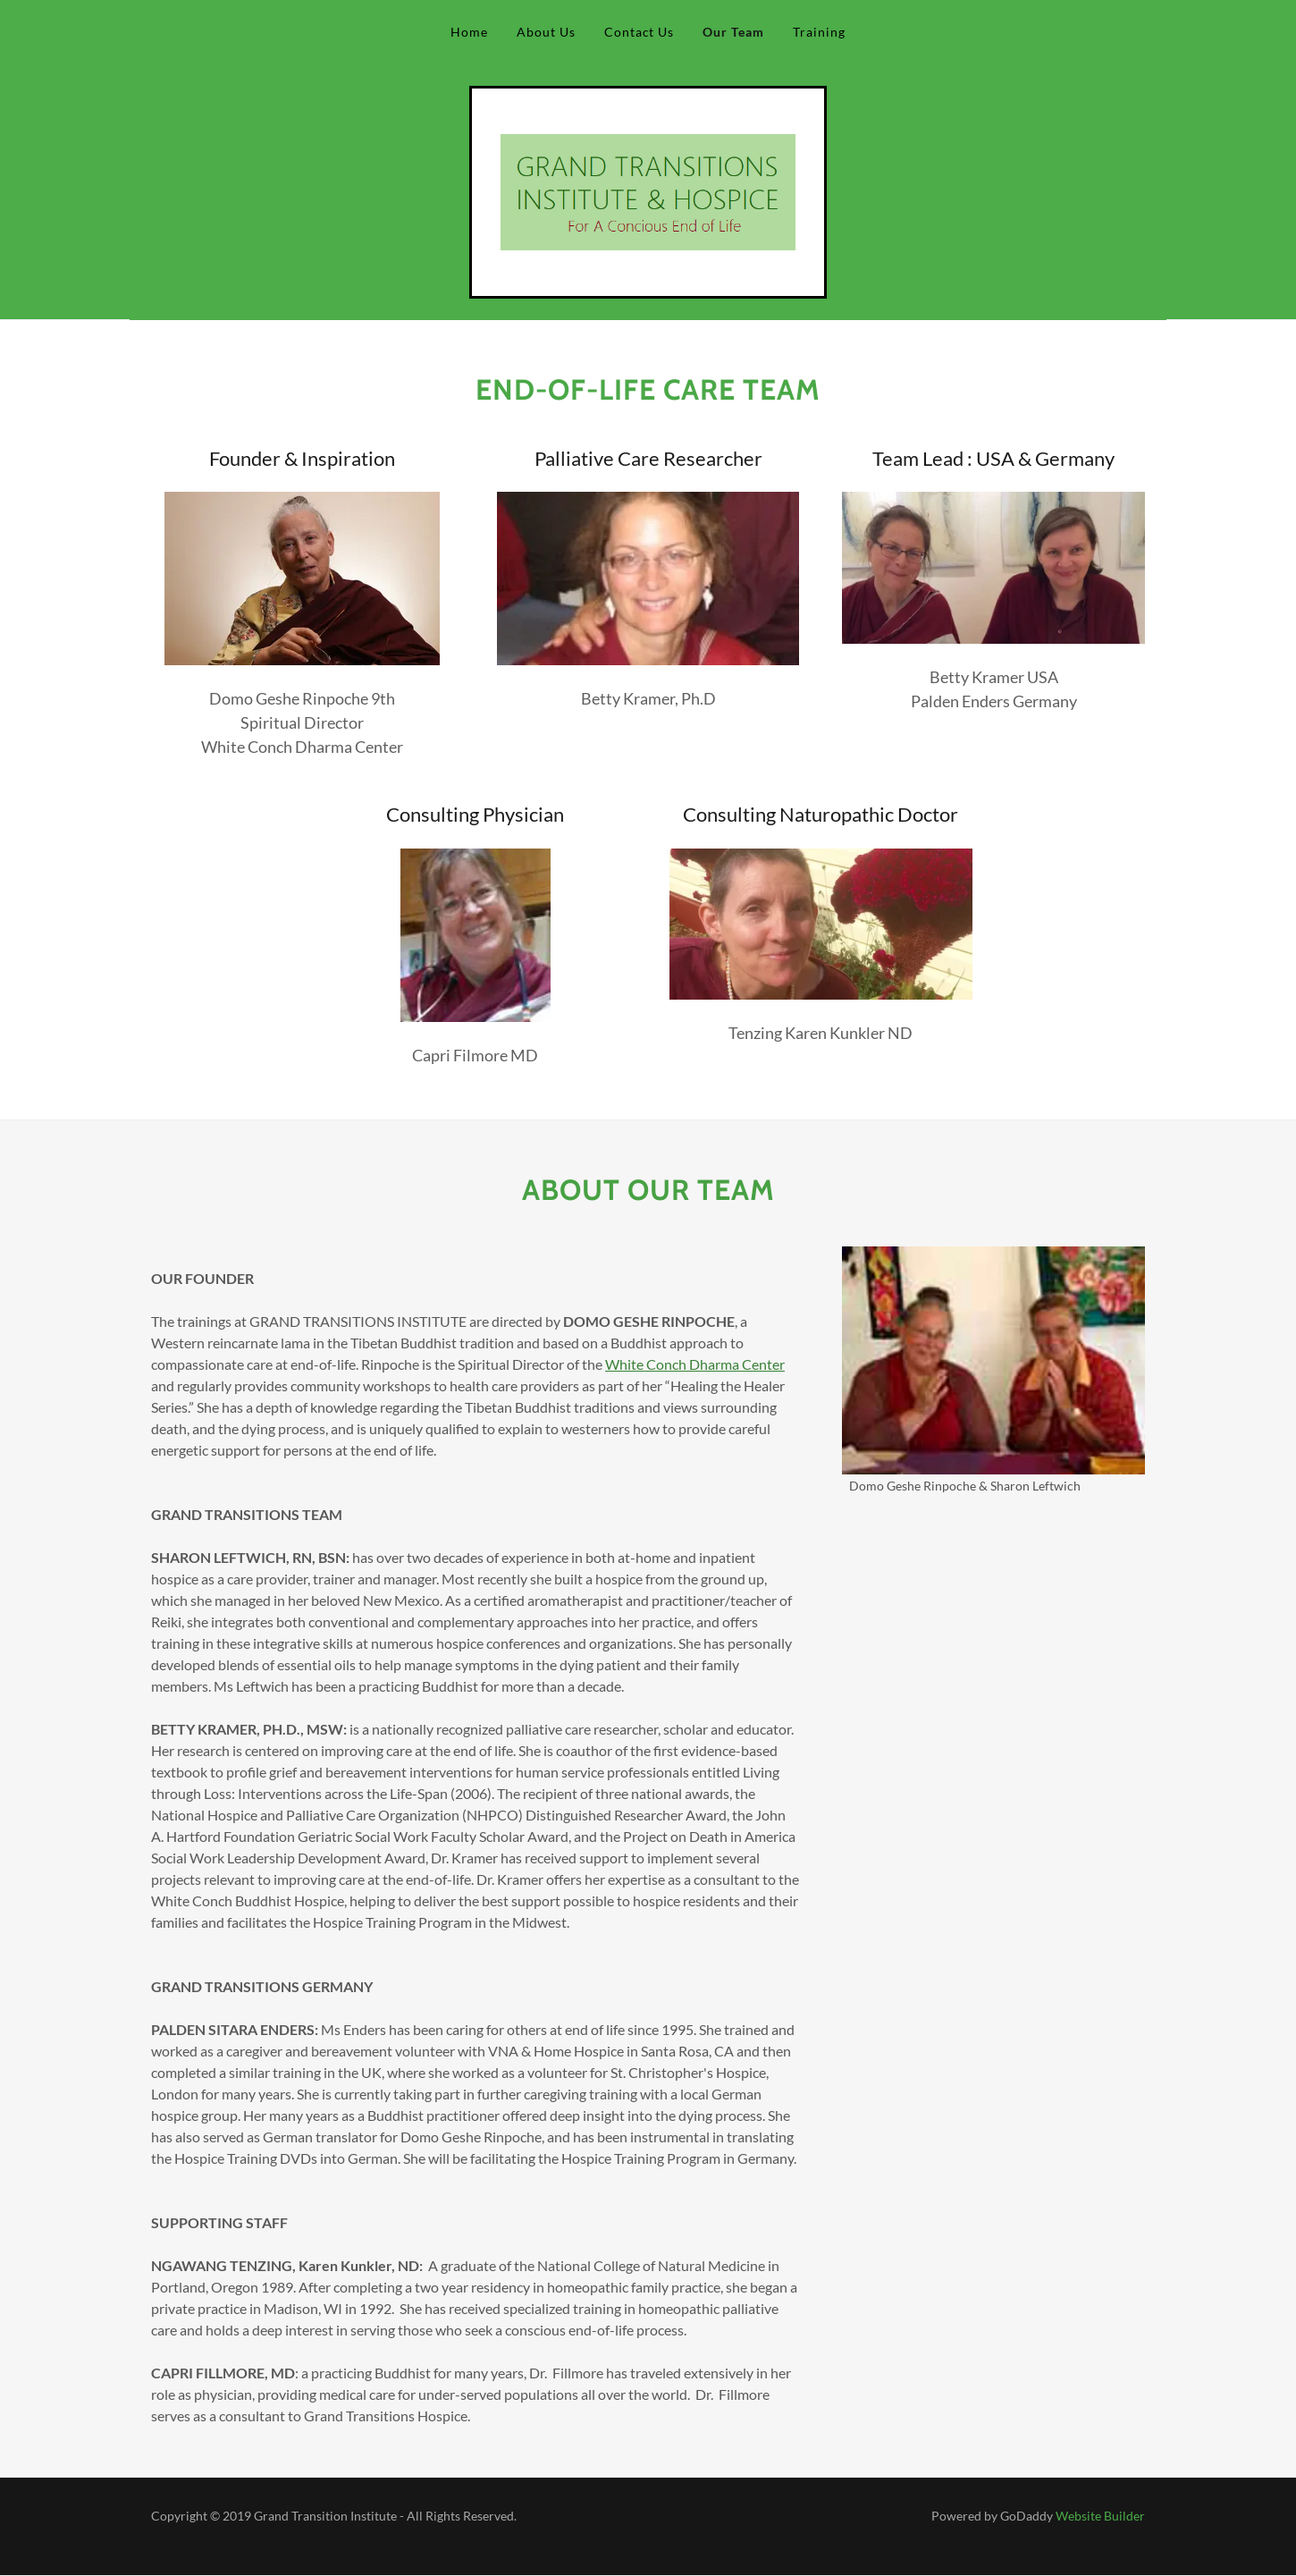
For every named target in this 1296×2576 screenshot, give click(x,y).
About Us (546, 31)
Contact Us (639, 31)
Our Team (733, 31)
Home (469, 31)
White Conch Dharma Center (695, 1364)
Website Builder (1100, 2515)
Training (819, 31)
